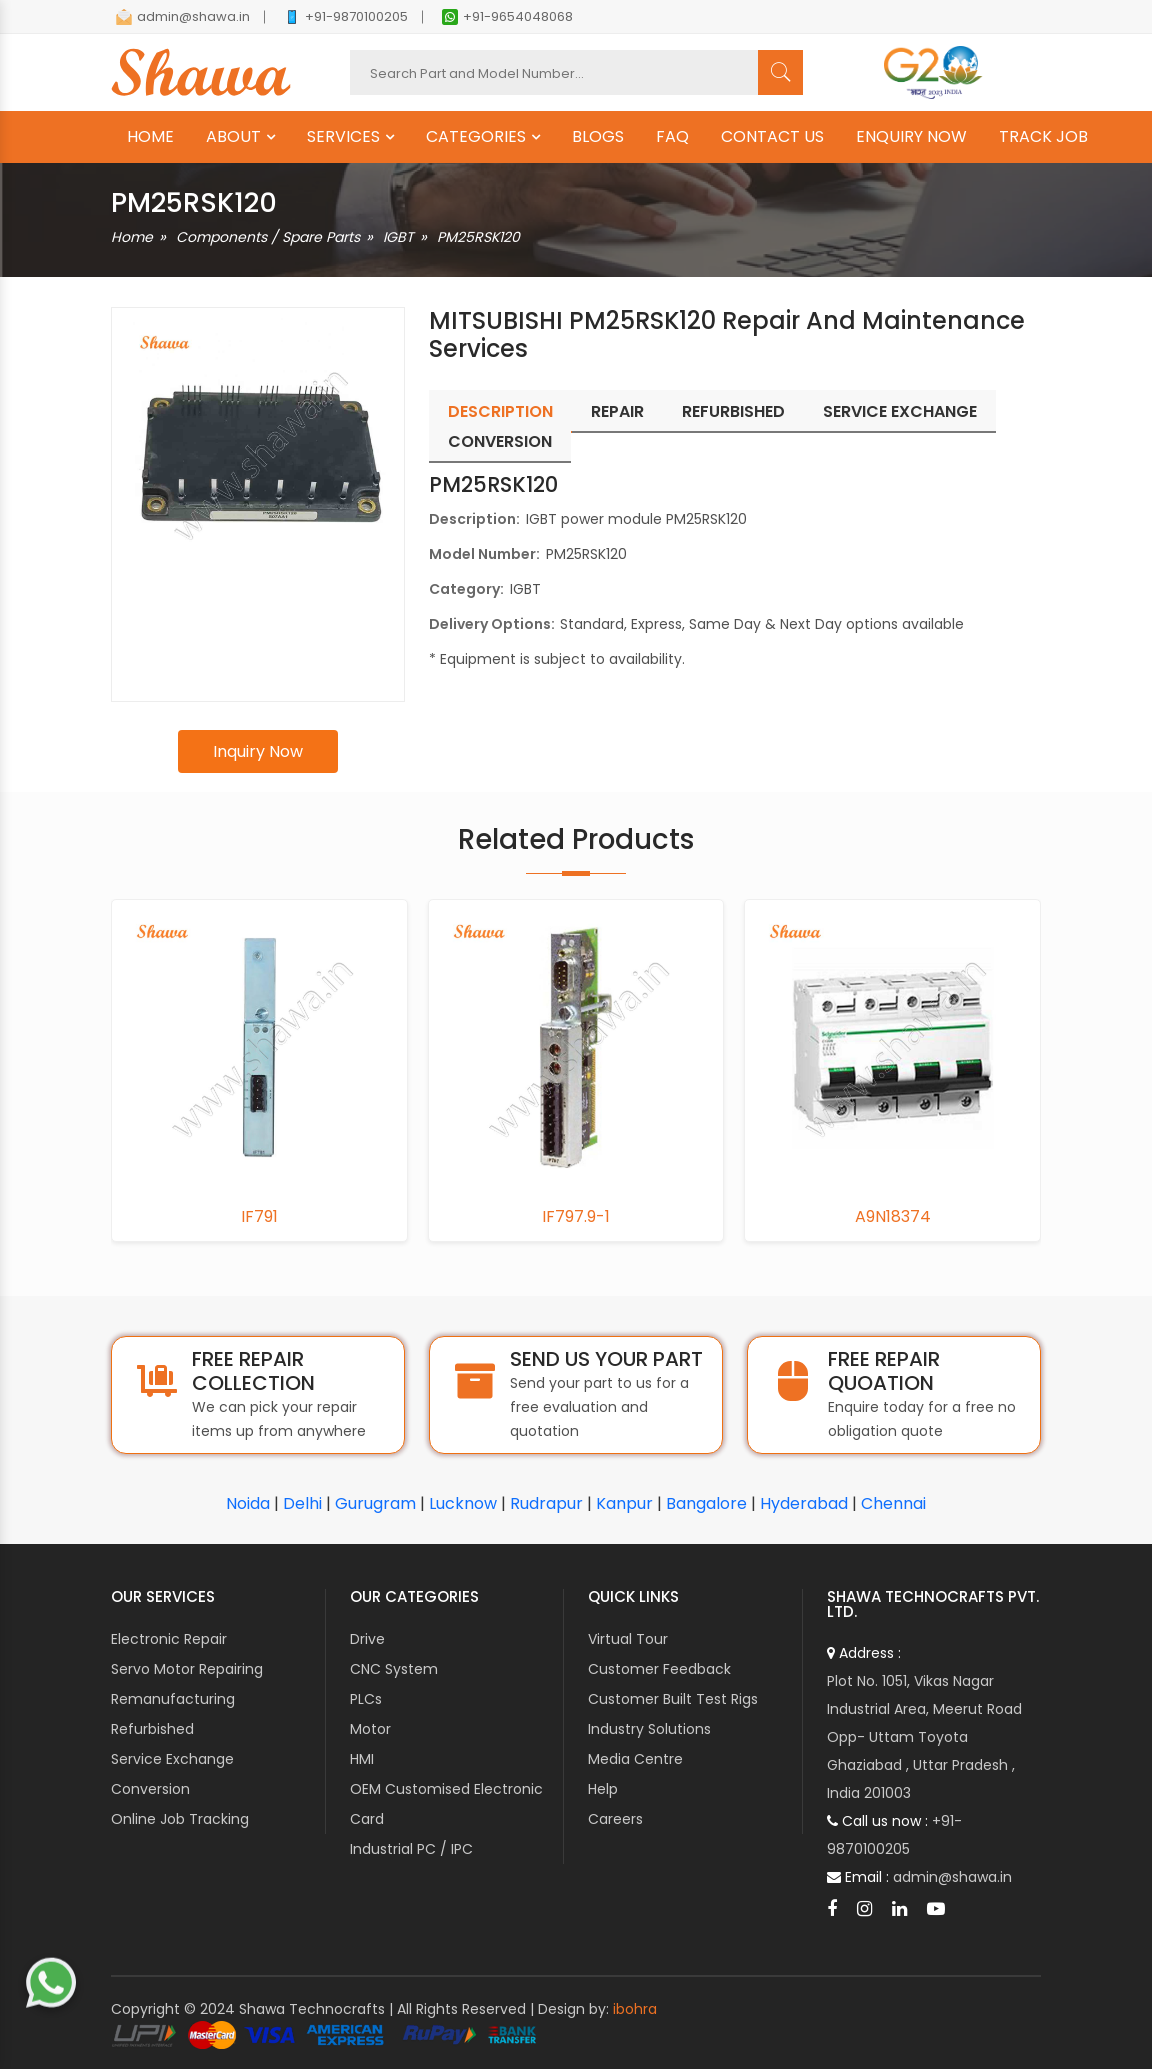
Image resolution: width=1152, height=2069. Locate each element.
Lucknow (463, 1503)
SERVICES (343, 137)
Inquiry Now (258, 751)
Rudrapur (546, 1503)
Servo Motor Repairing (187, 1669)
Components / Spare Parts (268, 237)
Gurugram (375, 1503)
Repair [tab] (617, 411)
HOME (150, 137)
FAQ (672, 137)
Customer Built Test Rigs (673, 1699)
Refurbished (152, 1729)
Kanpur (624, 1503)
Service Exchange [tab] (900, 411)
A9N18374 (893, 1217)
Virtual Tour (628, 1639)
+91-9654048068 (507, 16)
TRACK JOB (1043, 137)
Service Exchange (172, 1759)
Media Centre (635, 1759)
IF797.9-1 (576, 1217)
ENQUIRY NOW (911, 137)
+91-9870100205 (346, 16)
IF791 (259, 1217)
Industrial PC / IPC (411, 1849)
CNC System (394, 1669)
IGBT (398, 237)
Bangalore (706, 1503)
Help (603, 1789)
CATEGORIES (476, 137)
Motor (370, 1729)
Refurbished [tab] (733, 411)
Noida (248, 1503)
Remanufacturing (173, 1699)
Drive (367, 1639)
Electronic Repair (169, 1639)
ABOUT (233, 137)
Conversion (150, 1789)
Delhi (302, 1503)
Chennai (893, 1503)
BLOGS (598, 137)
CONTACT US (772, 137)
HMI (362, 1759)
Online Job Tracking (180, 1819)
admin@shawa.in (183, 16)
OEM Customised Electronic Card (446, 1804)
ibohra (635, 2009)
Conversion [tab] (500, 441)
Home (132, 237)
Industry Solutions (649, 1729)
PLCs (366, 1699)
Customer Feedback (659, 1669)
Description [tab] (500, 411)
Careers (615, 1819)
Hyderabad (804, 1503)
